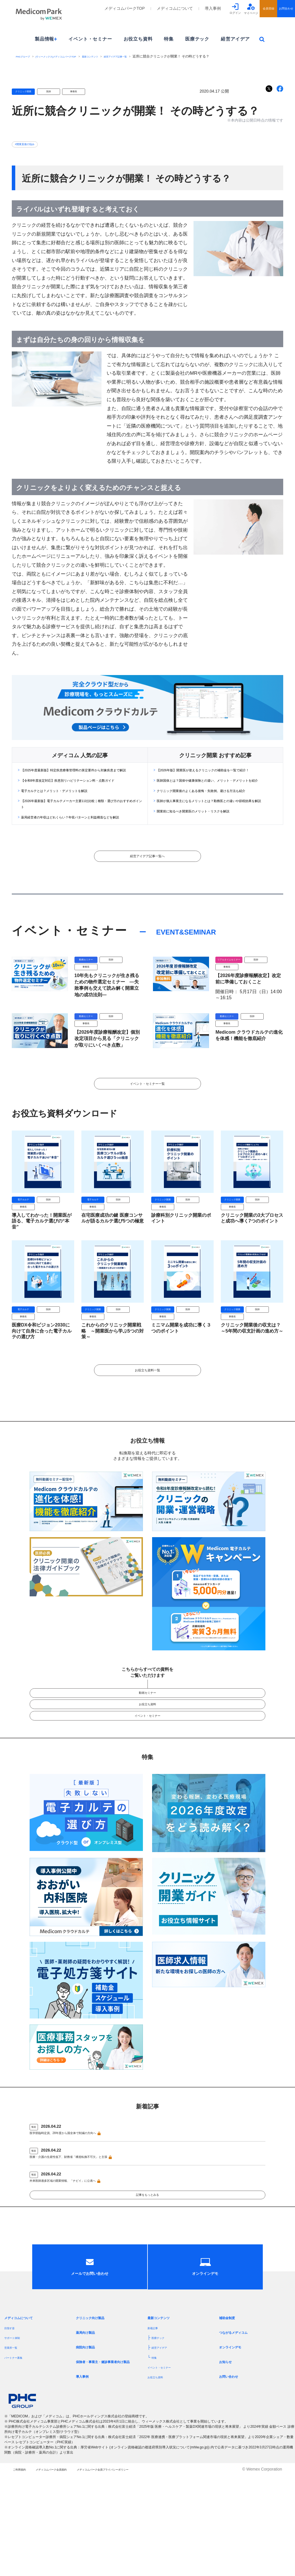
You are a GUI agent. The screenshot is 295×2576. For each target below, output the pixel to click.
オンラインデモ (235, 2438)
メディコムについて (175, 8)
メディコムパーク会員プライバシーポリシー (150, 2570)
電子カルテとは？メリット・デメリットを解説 (69, 803)
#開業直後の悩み (30, 144)
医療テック (197, 38)
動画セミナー (147, 1735)
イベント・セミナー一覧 (147, 1113)
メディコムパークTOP (124, 8)
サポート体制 (16, 2429)
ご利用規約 (23, 2570)
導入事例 (213, 8)
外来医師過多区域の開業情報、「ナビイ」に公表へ (79, 2241)
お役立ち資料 (138, 38)
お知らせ (228, 2452)
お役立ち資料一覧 (147, 1407)
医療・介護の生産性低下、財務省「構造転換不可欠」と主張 (88, 2215)
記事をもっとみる (147, 2262)
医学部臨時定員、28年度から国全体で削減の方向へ (79, 2190)
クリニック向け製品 (96, 2408)
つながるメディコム (239, 2423)
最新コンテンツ (121, 56)
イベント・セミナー (90, 38)
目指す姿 (12, 2419)
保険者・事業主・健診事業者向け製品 (110, 2455)
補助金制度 (230, 2408)
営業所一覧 (14, 2438)
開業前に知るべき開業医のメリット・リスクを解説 (210, 836)
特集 (169, 38)
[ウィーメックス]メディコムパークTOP (73, 56)
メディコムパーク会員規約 (71, 2570)
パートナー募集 (18, 2448)
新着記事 (156, 2419)
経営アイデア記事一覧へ (147, 878)
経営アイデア (235, 38)
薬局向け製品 (90, 2423)
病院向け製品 (90, 2438)
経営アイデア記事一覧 (156, 56)
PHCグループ (26, 56)
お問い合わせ (233, 2467)
